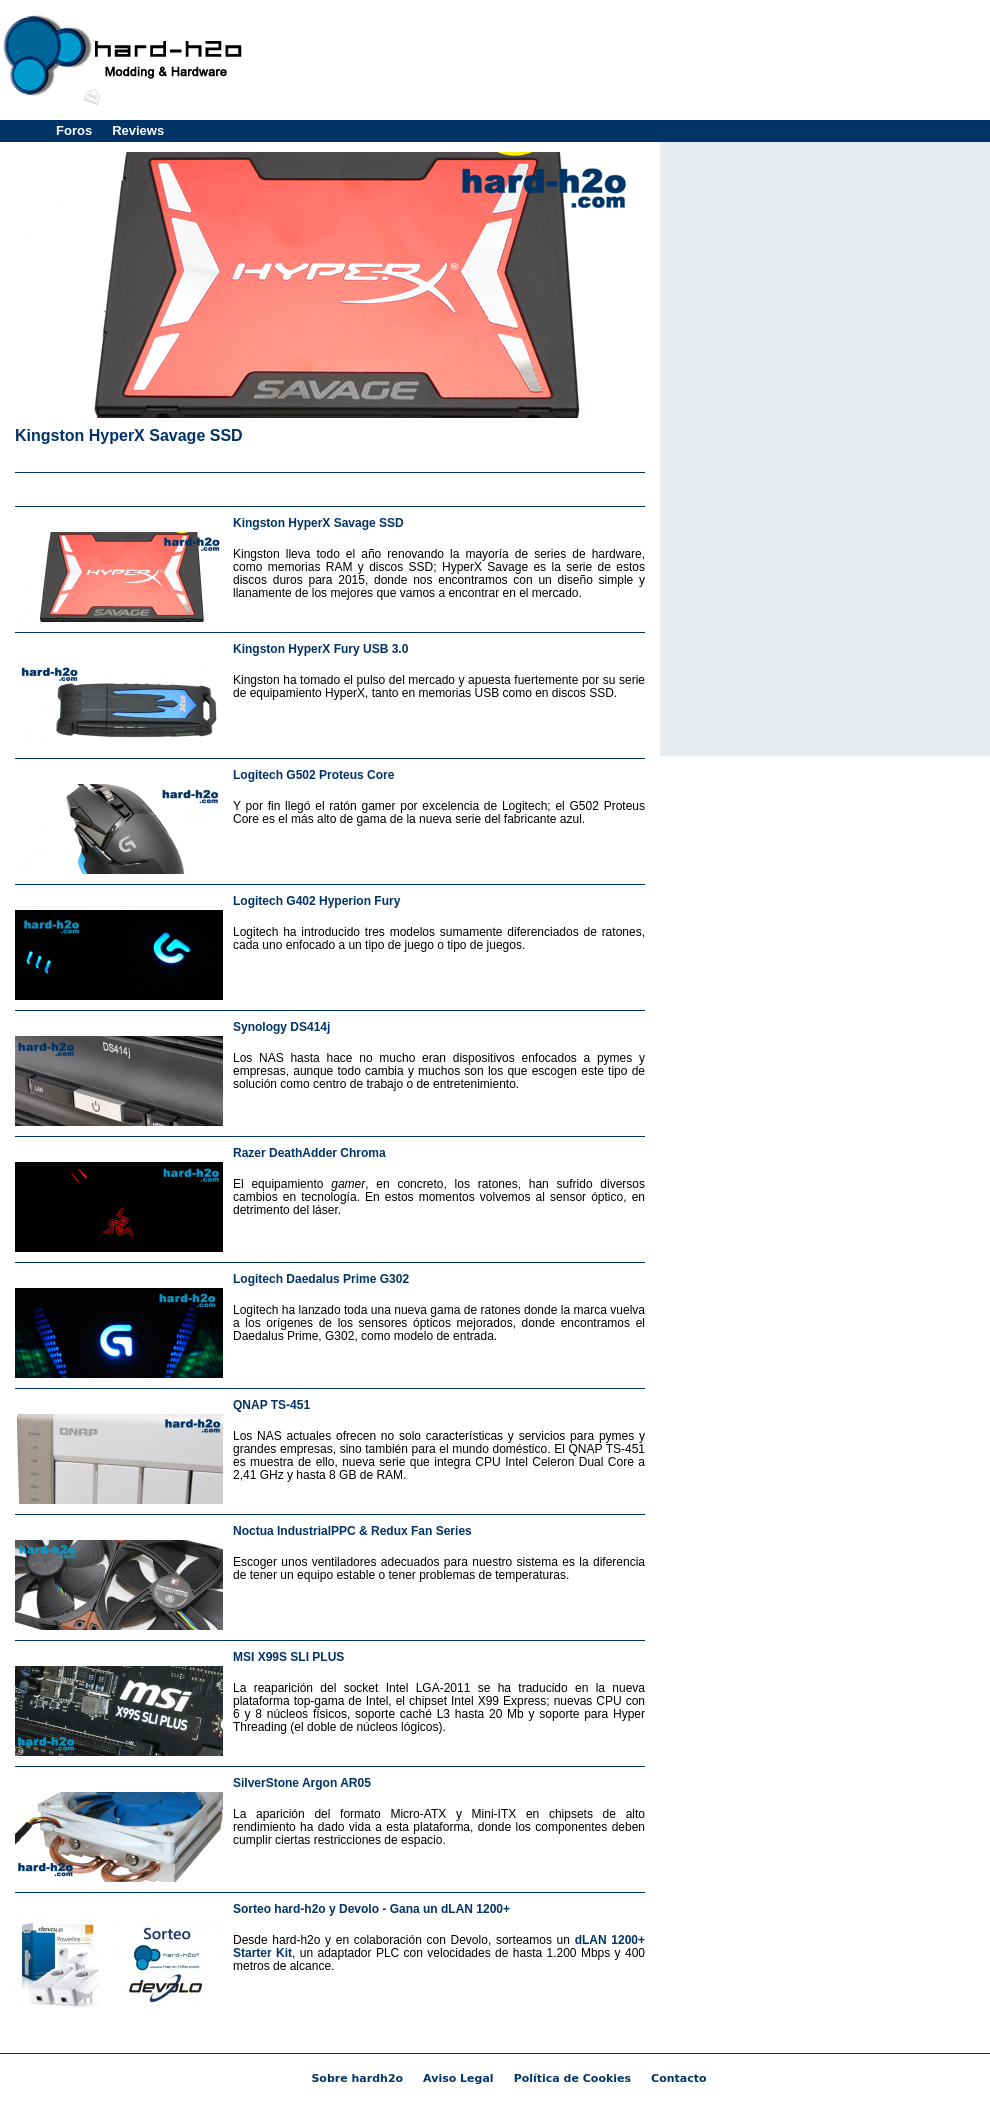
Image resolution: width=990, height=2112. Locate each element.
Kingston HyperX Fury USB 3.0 (320, 649)
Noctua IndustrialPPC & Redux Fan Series (352, 1531)
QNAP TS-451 (271, 1405)
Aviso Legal (458, 2078)
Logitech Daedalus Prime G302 (321, 1279)
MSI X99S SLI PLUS (288, 1657)
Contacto (678, 2078)
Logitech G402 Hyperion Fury (316, 901)
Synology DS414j (281, 1027)
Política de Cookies (572, 2078)
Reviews (138, 130)
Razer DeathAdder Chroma (309, 1153)
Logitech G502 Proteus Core (313, 775)
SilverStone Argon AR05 (302, 1783)
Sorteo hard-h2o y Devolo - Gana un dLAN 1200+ (371, 1909)
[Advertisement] (848, 140)
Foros (74, 130)
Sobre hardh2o (357, 2078)
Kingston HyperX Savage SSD (129, 435)
